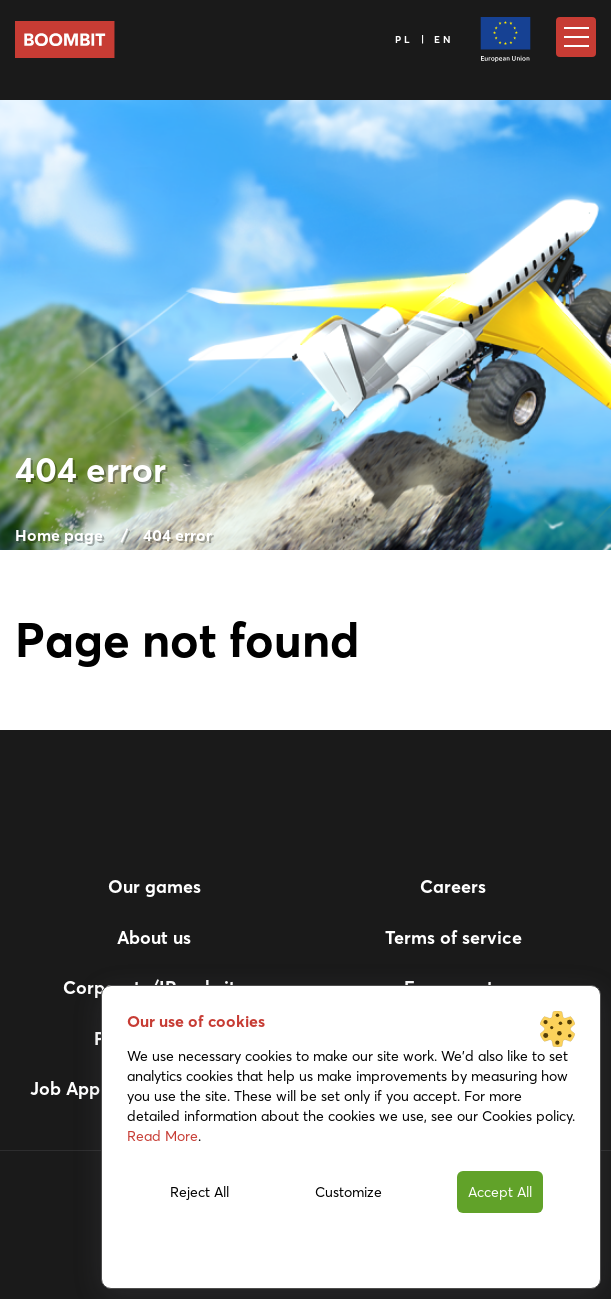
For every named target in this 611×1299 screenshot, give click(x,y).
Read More (162, 1136)
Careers (453, 886)
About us (154, 937)
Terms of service (453, 937)
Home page (59, 535)
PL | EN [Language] (425, 39)
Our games (154, 886)
